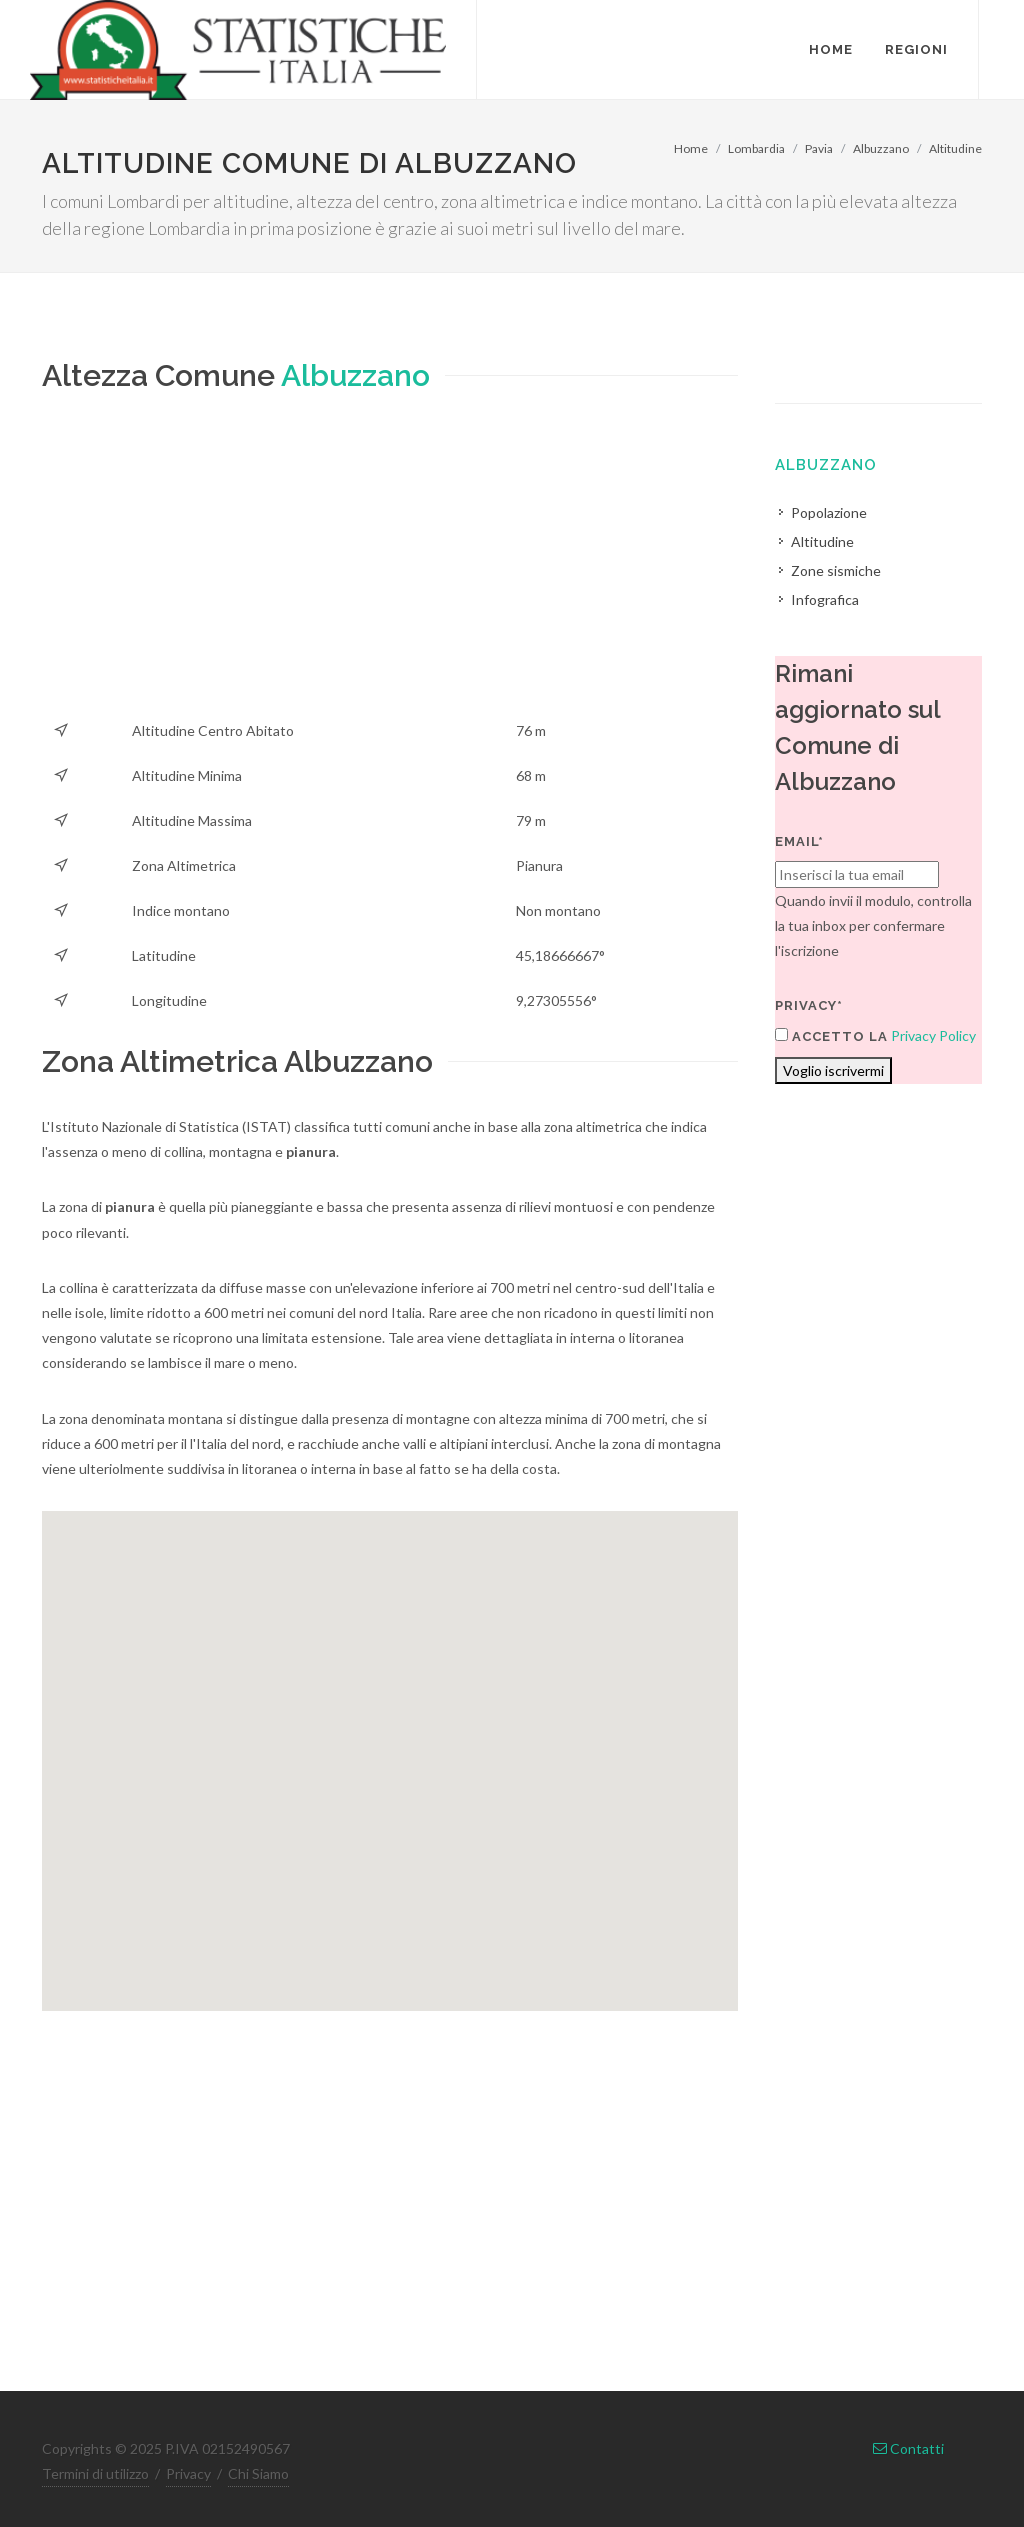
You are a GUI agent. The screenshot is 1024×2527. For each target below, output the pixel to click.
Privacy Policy (933, 1035)
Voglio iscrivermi (833, 1070)
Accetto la (831, 1036)
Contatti (908, 2448)
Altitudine (955, 148)
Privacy (188, 2473)
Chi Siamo (258, 2473)
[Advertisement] (390, 568)
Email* (799, 841)
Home (691, 148)
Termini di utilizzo (95, 2473)
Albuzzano (881, 148)
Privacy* (809, 1005)
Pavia (819, 148)
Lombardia (756, 148)
